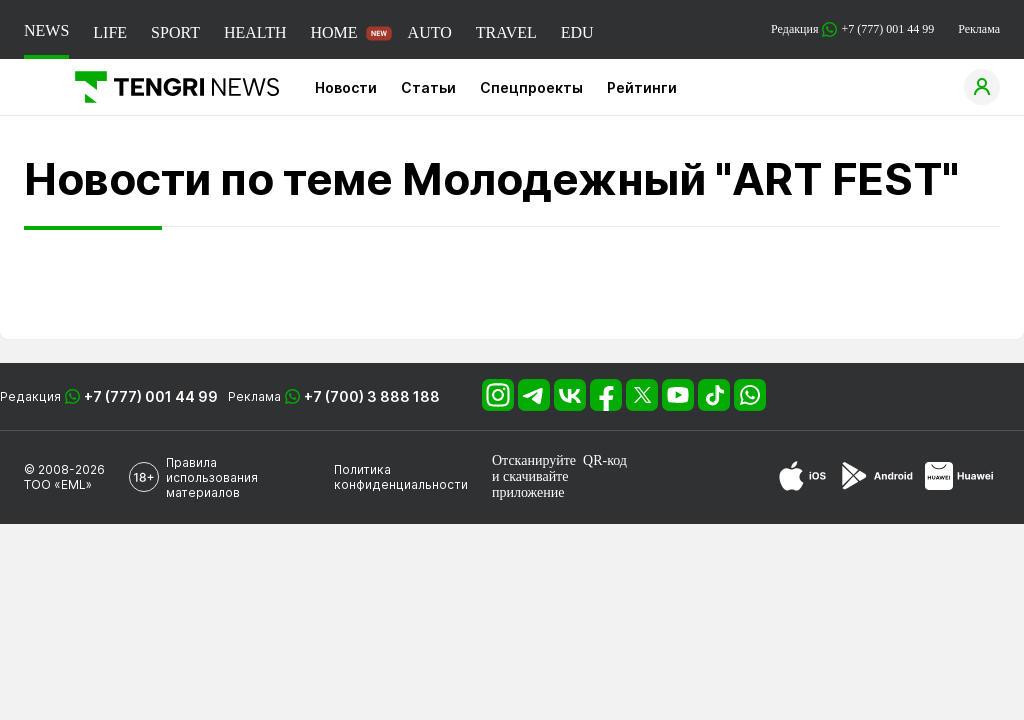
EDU (577, 32)
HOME (333, 32)
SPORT (175, 32)
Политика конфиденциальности (401, 477)
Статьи (428, 87)
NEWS (46, 30)
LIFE (110, 32)
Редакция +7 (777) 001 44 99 (852, 29)
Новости (346, 87)
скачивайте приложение (530, 484)
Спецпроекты (531, 87)
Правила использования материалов (212, 477)
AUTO (430, 32)
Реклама (979, 29)
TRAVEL (506, 32)
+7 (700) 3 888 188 (372, 396)
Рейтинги (642, 87)
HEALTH (255, 32)
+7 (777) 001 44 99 (151, 396)
